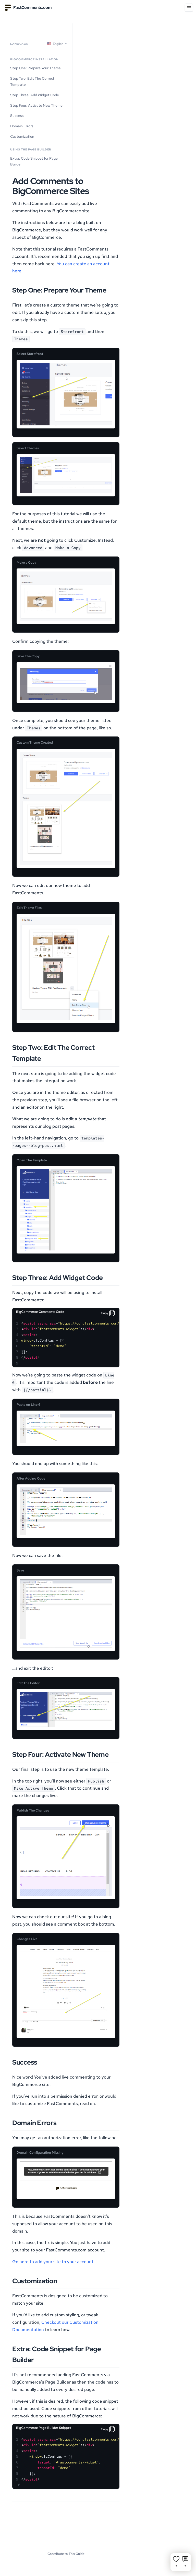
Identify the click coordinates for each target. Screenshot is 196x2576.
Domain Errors (21, 126)
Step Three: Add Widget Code (34, 95)
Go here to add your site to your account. (53, 2261)
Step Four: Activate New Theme (36, 105)
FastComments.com (28, 8)
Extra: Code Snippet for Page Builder (34, 161)
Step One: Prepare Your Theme (35, 68)
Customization (22, 136)
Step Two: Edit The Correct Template (32, 81)
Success (17, 115)
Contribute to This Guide (65, 2554)
